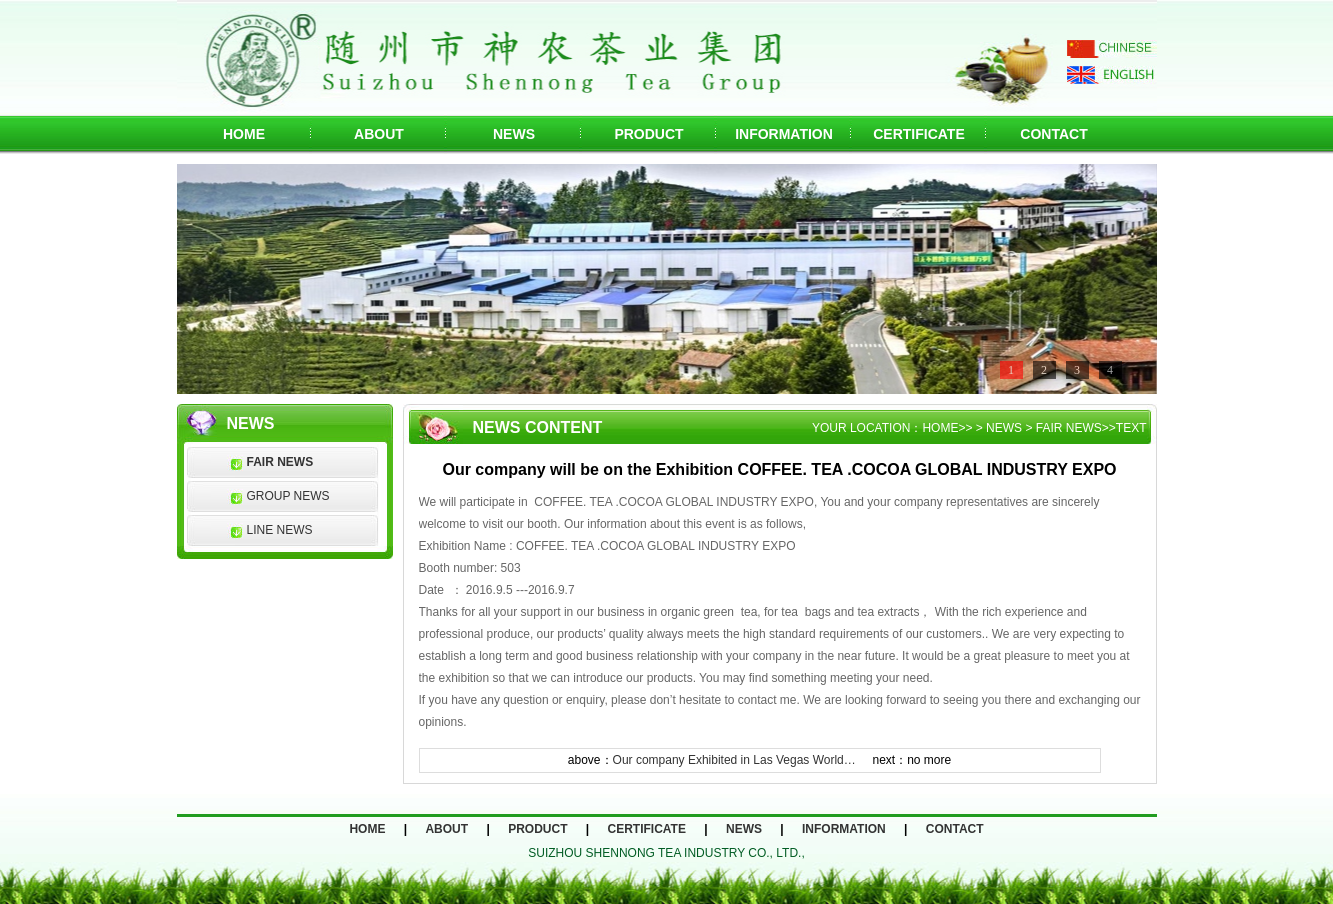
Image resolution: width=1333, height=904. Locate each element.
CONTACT (1053, 134)
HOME (244, 134)
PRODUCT (648, 134)
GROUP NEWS (288, 496)
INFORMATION (784, 134)
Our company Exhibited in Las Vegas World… (734, 760)
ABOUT (379, 134)
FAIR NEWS (280, 462)
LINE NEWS (280, 530)
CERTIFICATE (919, 134)
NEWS (514, 134)
